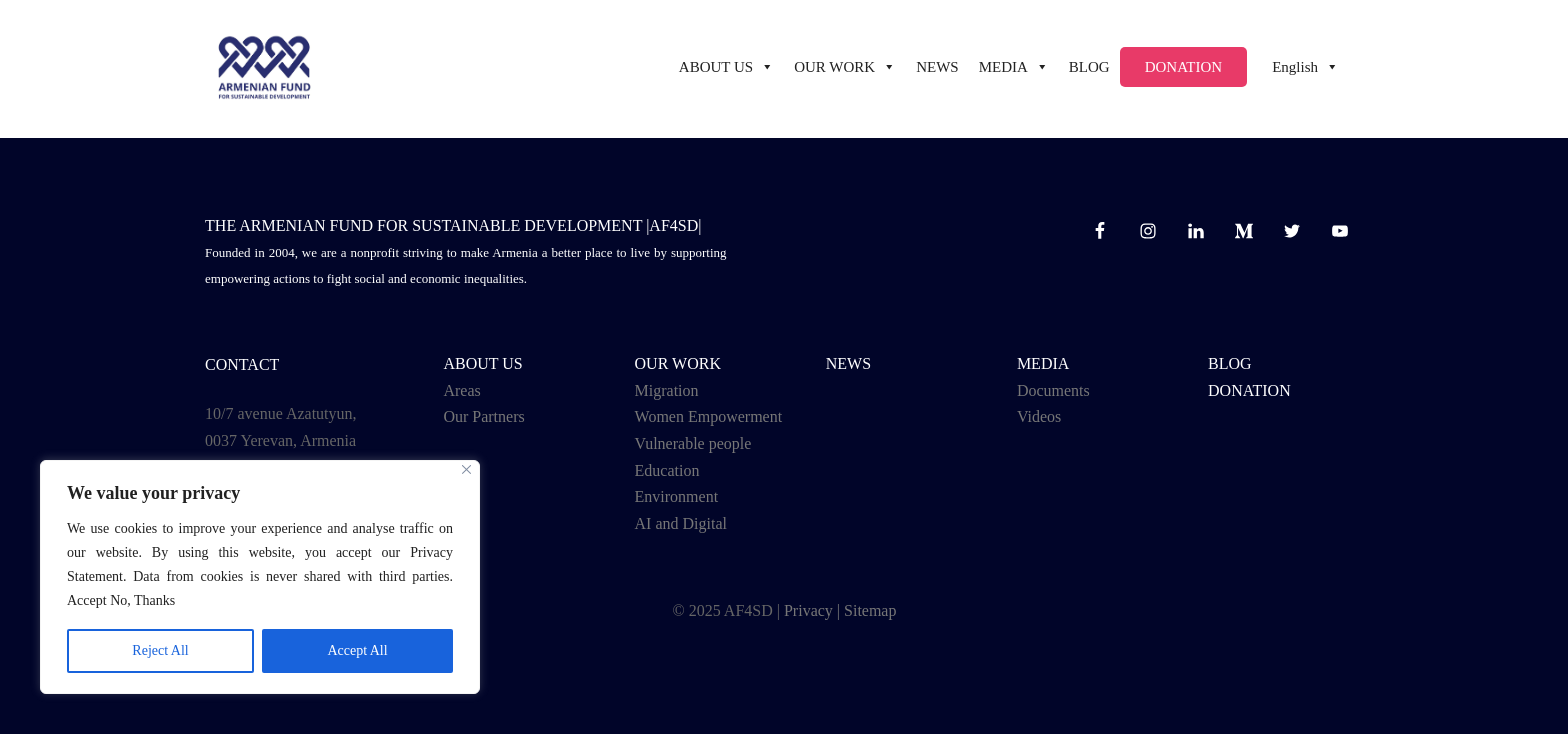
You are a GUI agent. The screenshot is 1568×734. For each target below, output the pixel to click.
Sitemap (870, 610)
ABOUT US (726, 69)
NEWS (937, 69)
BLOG (1089, 69)
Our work (845, 69)
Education (667, 470)
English (1305, 69)
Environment (677, 496)
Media (1014, 69)
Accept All (357, 650)
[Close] (466, 469)
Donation (1184, 69)
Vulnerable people (693, 443)
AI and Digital (681, 523)
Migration (667, 390)
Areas (461, 390)
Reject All (160, 650)
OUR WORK (678, 363)
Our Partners (483, 416)
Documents (1053, 390)
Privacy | (812, 610)
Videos (1039, 416)
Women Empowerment (709, 416)
